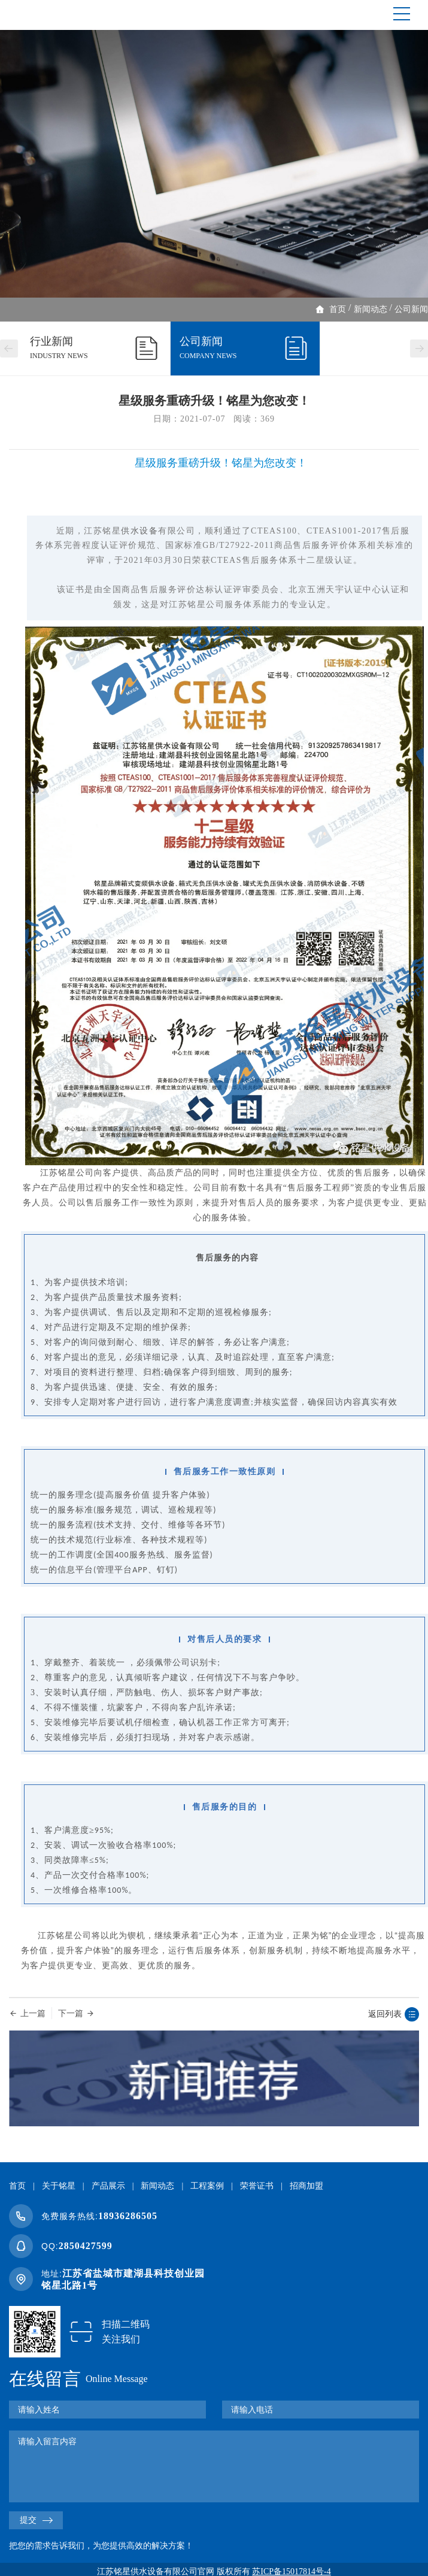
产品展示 (108, 2185)
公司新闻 (411, 309)
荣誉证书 (257, 2185)
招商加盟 (306, 2185)
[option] (214, 164)
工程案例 (207, 2185)
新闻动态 (370, 309)
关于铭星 (58, 2185)
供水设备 (139, 530)
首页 (337, 309)
